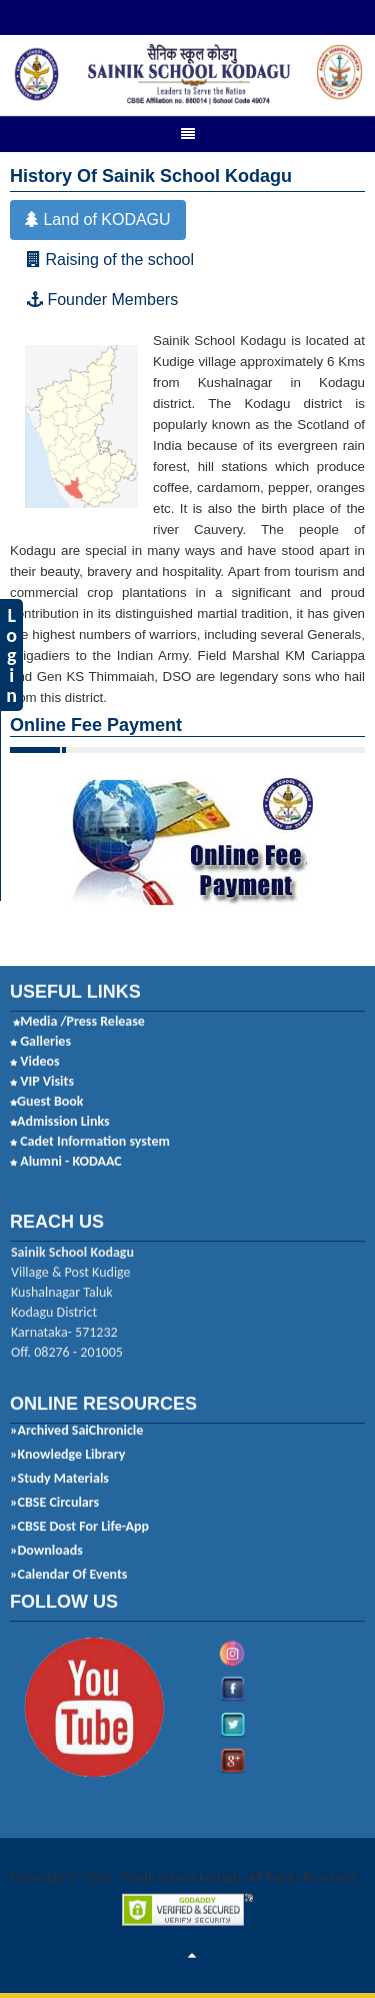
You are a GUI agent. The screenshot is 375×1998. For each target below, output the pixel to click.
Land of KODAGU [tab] (98, 215)
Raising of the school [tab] (110, 255)
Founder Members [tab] (102, 295)
